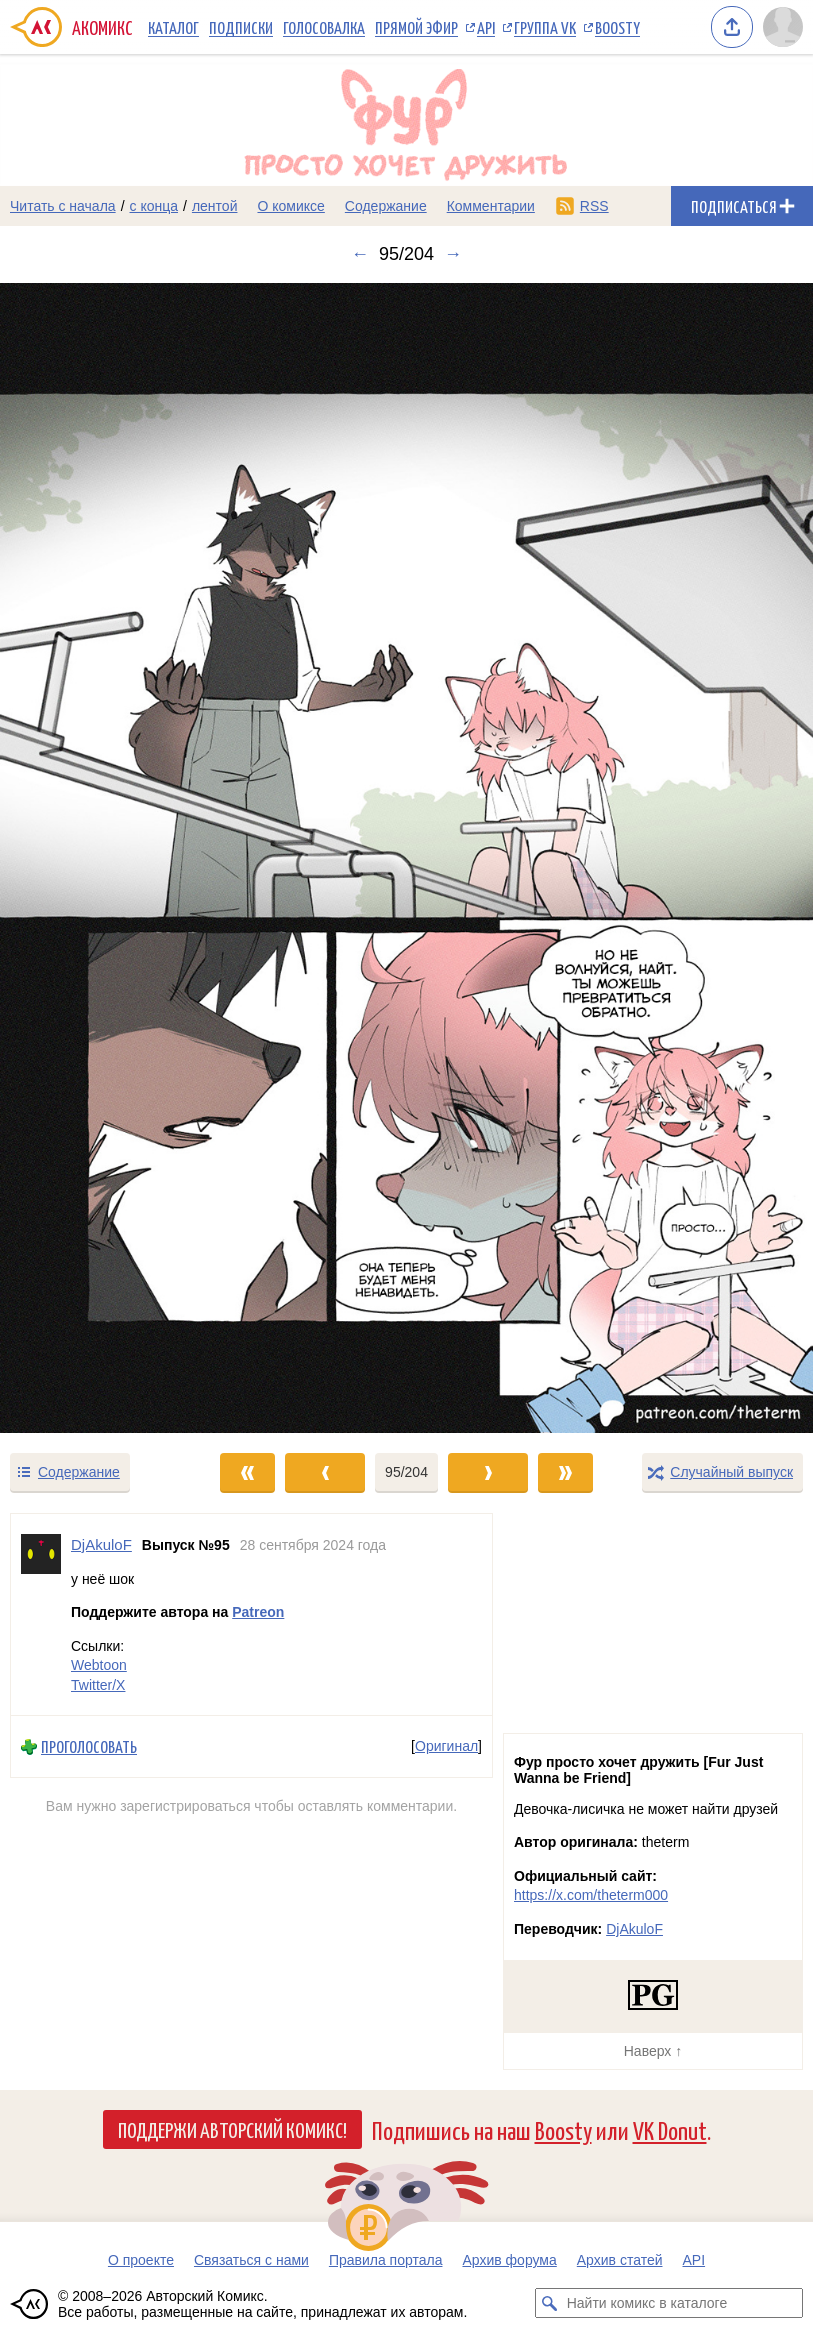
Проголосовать (89, 1746)
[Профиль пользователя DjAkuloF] (41, 1614)
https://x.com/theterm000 (591, 1895)
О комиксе (290, 206)
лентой (215, 206)
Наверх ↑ (653, 2051)
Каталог (173, 27)
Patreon (258, 1612)
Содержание (386, 206)
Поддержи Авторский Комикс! (232, 2129)
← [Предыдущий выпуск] (360, 254)
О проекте (141, 2260)
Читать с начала (63, 206)
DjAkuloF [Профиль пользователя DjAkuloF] (101, 1544)
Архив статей (620, 2260)
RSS (594, 206)
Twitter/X (98, 1684)
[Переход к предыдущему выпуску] (101, 858)
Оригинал (446, 1746)
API (486, 27)
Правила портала (386, 2260)
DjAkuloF (634, 1929)
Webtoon (99, 1665)
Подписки (241, 27)
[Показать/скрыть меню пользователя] (783, 27)
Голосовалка (324, 27)
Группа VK (545, 27)
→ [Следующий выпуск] (453, 254)
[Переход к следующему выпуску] (406, 858)
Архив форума (509, 2260)
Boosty (617, 27)
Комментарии (491, 206)
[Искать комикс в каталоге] (550, 2303)
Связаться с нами (251, 2260)
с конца (154, 206)
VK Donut (670, 2129)
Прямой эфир (416, 27)
